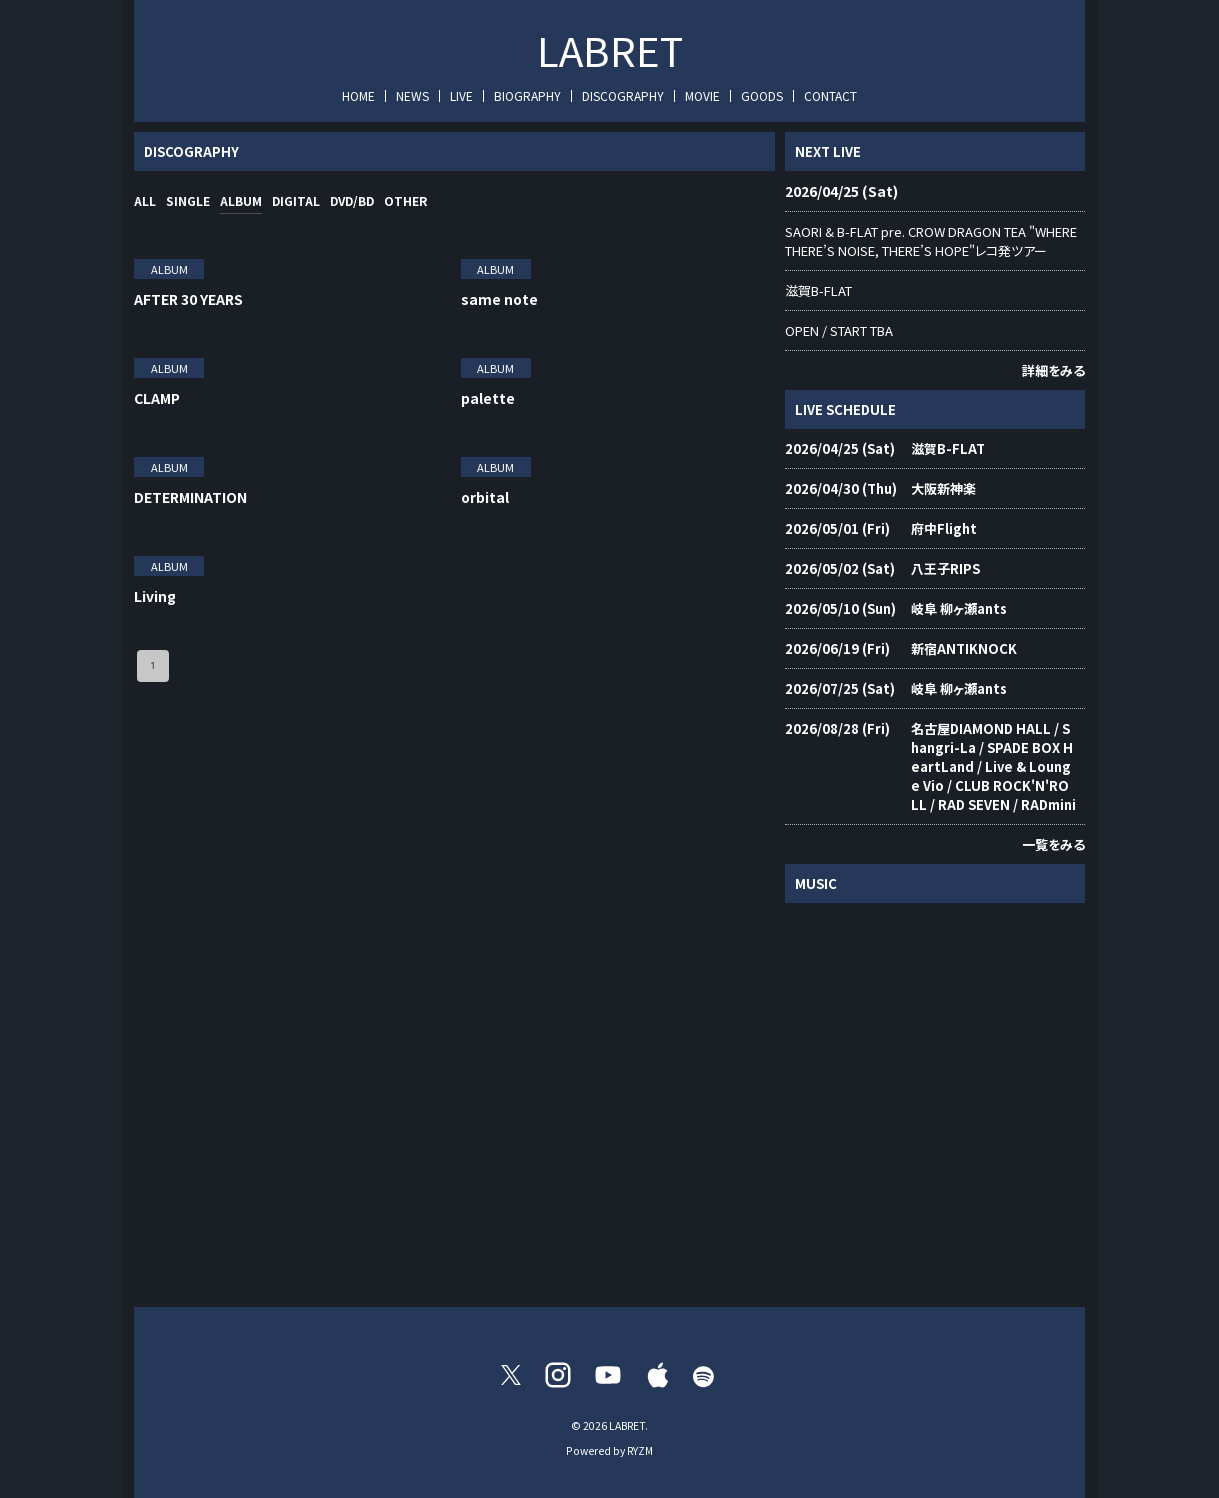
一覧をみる (1053, 844)
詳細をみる (1053, 370)
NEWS (412, 95)
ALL (145, 200)
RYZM (640, 1450)
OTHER (405, 200)
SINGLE (188, 200)
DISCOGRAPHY (623, 95)
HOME (358, 95)
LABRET (610, 50)
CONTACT (830, 95)
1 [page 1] (153, 666)
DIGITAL (296, 200)
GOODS (762, 95)
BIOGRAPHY (527, 95)
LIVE (461, 95)
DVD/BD (352, 200)
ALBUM (241, 200)
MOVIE (702, 95)
